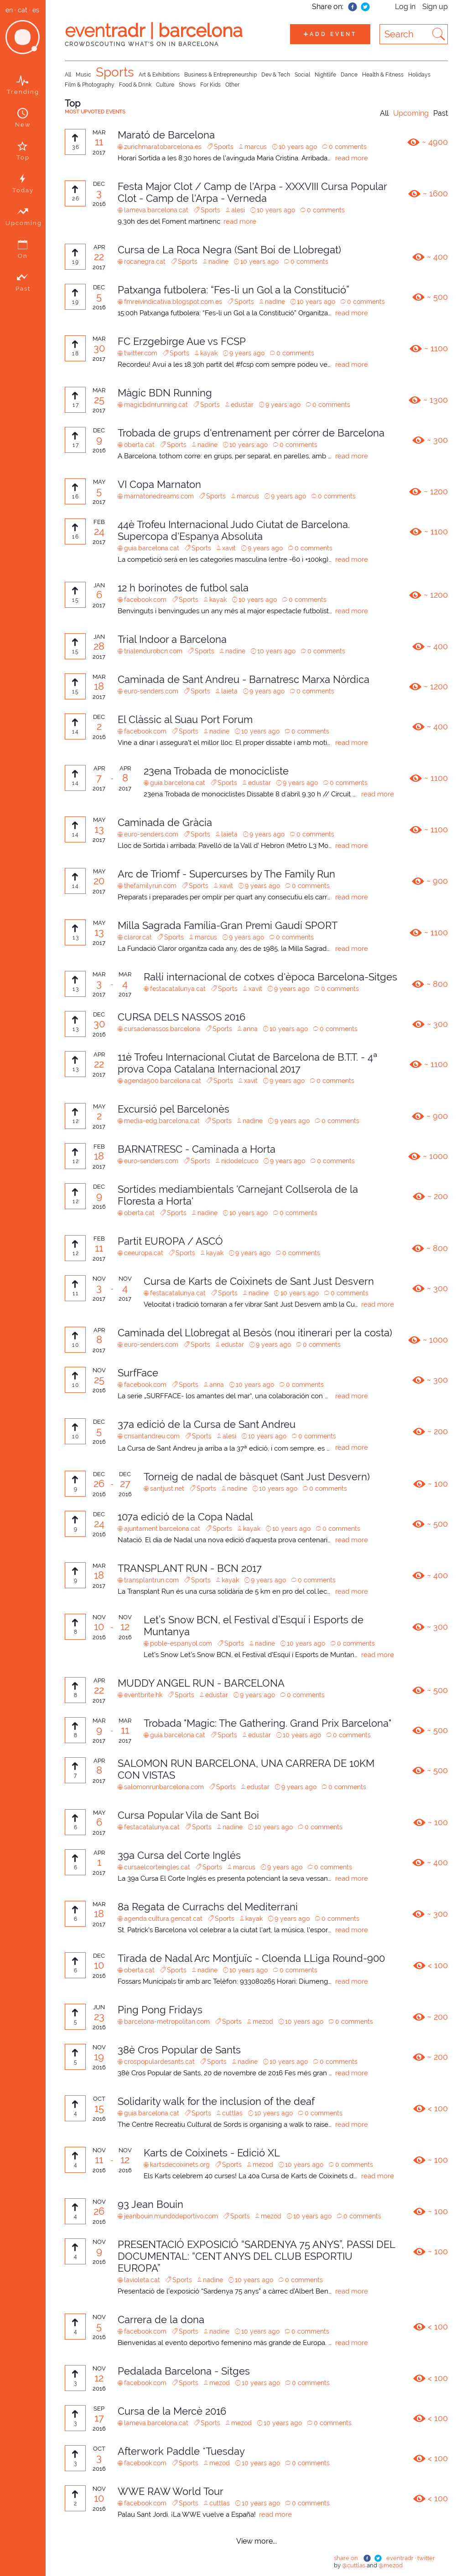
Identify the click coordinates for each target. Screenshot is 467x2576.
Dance (349, 75)
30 (99, 348)
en (9, 10)
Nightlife (325, 75)
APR (99, 247)
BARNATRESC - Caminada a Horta (196, 1149)
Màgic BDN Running (165, 393)
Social (302, 75)
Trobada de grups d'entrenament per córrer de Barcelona (251, 433)
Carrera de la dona (161, 2319)
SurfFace (138, 1373)
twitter (426, 2558)
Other (232, 85)
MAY (99, 481)
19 (99, 2057)
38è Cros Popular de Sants (179, 2050)
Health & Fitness (383, 75)
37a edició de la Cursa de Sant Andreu (207, 1424)
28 (98, 646)
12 (125, 1626)
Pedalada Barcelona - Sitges (184, 2371)
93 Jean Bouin (150, 2204)
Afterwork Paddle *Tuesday (181, 2451)
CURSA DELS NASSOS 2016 (181, 1017)
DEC (99, 183)
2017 (99, 152)
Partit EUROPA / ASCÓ (170, 1241)
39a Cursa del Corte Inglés (179, 1855)
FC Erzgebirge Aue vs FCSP (182, 341)
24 (99, 531)
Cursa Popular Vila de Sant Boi (188, 1815)
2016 (99, 203)
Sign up (435, 6)
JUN (99, 2007)
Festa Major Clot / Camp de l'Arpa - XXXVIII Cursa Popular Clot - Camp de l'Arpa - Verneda (252, 192)
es (35, 10)
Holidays (419, 75)
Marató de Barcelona (166, 135)
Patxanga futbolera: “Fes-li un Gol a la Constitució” (233, 290)
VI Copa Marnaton (159, 484)
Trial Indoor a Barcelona (172, 639)
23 (99, 2016)
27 (125, 1483)
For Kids (210, 85)
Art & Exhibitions (159, 75)
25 (99, 399)
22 (99, 256)
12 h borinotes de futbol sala (183, 588)
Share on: (327, 6)
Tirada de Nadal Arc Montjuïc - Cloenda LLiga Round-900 (251, 1958)
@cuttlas (354, 2565)
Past (440, 113)
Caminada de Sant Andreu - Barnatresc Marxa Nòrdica (243, 679)
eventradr (400, 2558)
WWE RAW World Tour (170, 2491)
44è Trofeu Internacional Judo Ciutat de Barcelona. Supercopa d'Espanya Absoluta (234, 530)
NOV (99, 1278)
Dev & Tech (275, 75)
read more (351, 158)
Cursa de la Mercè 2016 (172, 2411)
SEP (98, 2408)
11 (99, 142)
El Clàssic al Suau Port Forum (185, 719)
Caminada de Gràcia (165, 822)
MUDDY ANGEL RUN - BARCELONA (201, 1683)
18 (99, 686)
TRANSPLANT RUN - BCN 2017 (190, 1568)
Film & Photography (89, 85)
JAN (99, 585)
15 (99, 2108)
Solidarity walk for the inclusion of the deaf (216, 2101)
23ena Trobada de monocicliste (216, 771)
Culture (165, 85)
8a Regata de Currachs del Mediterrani (208, 1907)
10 (99, 1626)
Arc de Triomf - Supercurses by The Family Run (226, 874)
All (68, 75)
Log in (405, 6)
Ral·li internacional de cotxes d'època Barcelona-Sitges (270, 977)
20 (98, 881)
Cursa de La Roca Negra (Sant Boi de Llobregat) (229, 250)
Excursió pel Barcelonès (173, 1109)
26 (98, 1483)
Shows (187, 85)
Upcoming (411, 113)
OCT (99, 2098)
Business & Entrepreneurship (220, 75)
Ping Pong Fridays (160, 2010)
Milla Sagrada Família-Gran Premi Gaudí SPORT (227, 925)
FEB (99, 521)
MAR (99, 132)
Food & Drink (135, 85)
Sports (115, 72)
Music (83, 75)
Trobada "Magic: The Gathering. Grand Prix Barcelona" (267, 1723)
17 (99, 2418)
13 (99, 829)
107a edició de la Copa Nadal (185, 1517)
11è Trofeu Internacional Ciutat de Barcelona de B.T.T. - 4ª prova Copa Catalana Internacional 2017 (248, 1063)
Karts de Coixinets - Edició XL (212, 2153)
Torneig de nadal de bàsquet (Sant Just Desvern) (257, 1477)
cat (22, 10)
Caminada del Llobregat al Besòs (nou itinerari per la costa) (255, 1333)
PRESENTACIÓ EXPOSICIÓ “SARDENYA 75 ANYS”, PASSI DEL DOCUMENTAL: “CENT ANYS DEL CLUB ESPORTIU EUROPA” (256, 2256)
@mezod (391, 2565)
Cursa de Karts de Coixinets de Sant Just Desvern (259, 1281)
